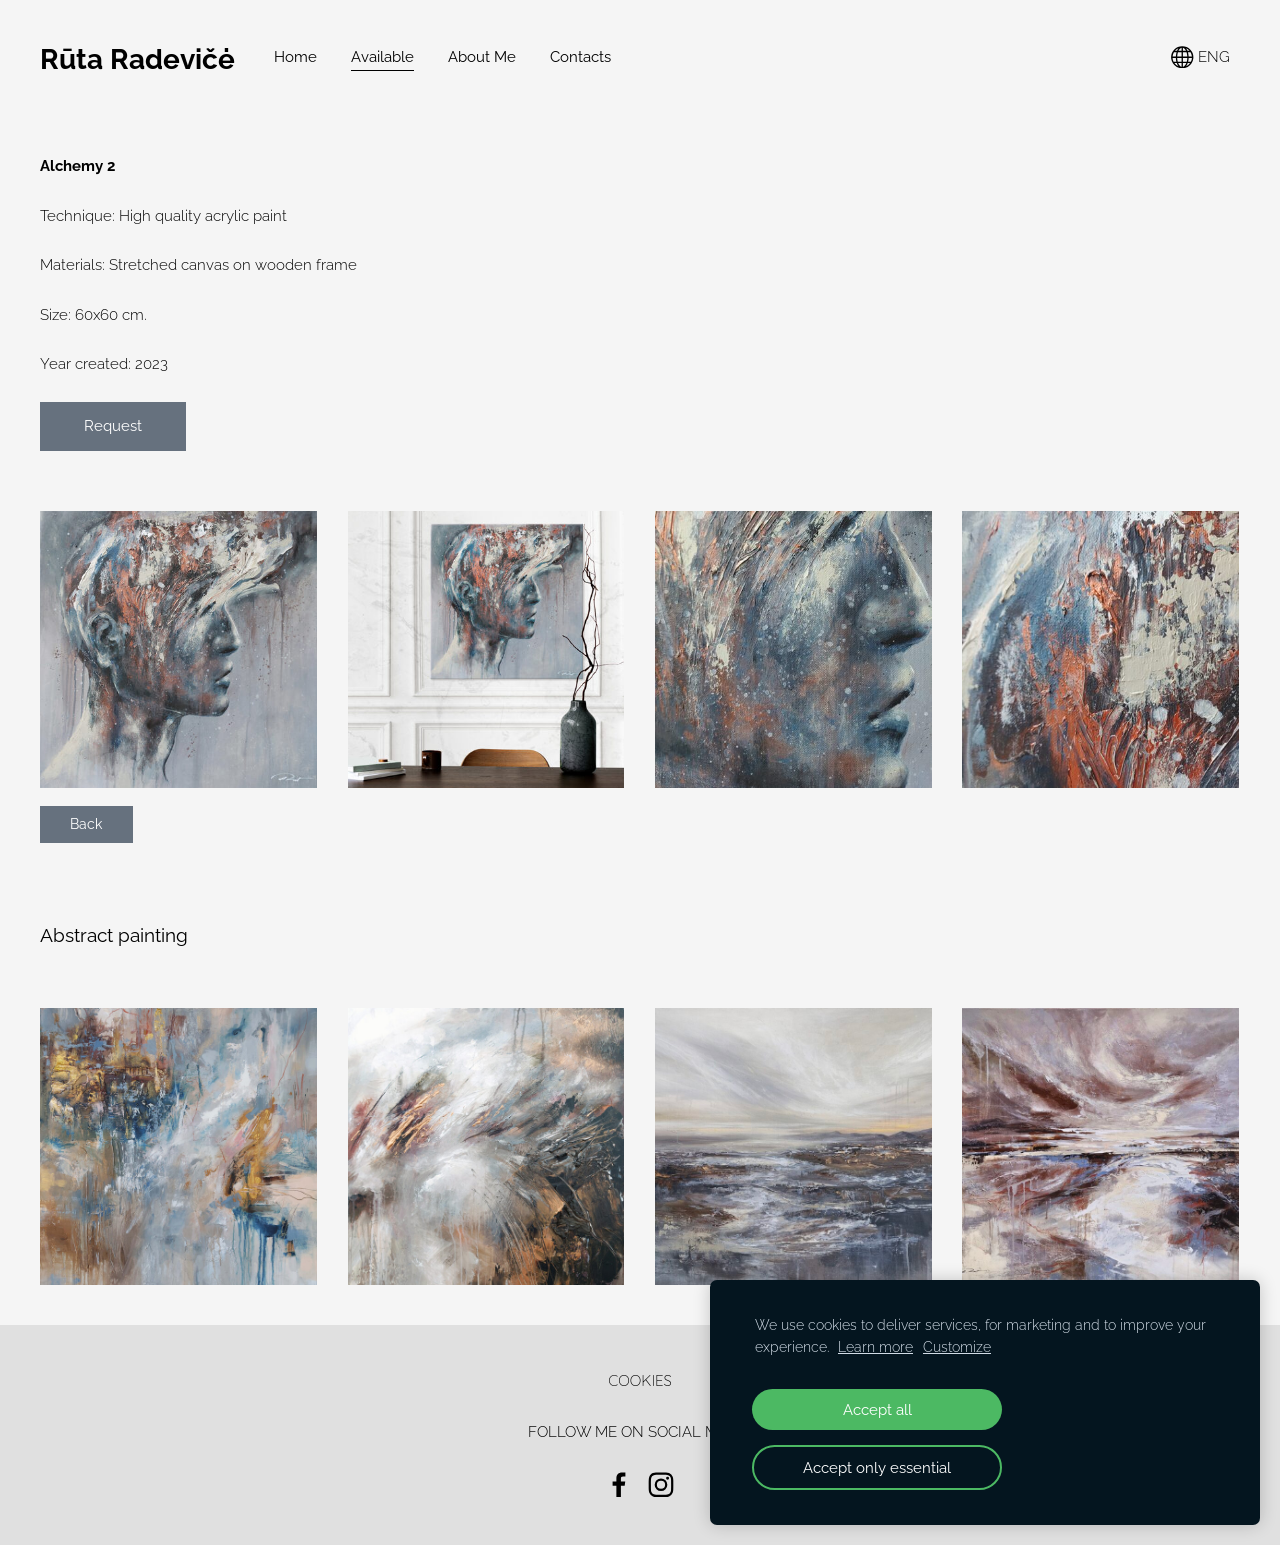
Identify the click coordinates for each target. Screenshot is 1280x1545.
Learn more (875, 1347)
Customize (957, 1347)
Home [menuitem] (295, 57)
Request (113, 426)
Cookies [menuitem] (640, 1380)
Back (86, 824)
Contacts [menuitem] (580, 57)
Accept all (877, 1409)
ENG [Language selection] (1200, 57)
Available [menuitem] (382, 57)
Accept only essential (877, 1467)
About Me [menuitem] (482, 57)
